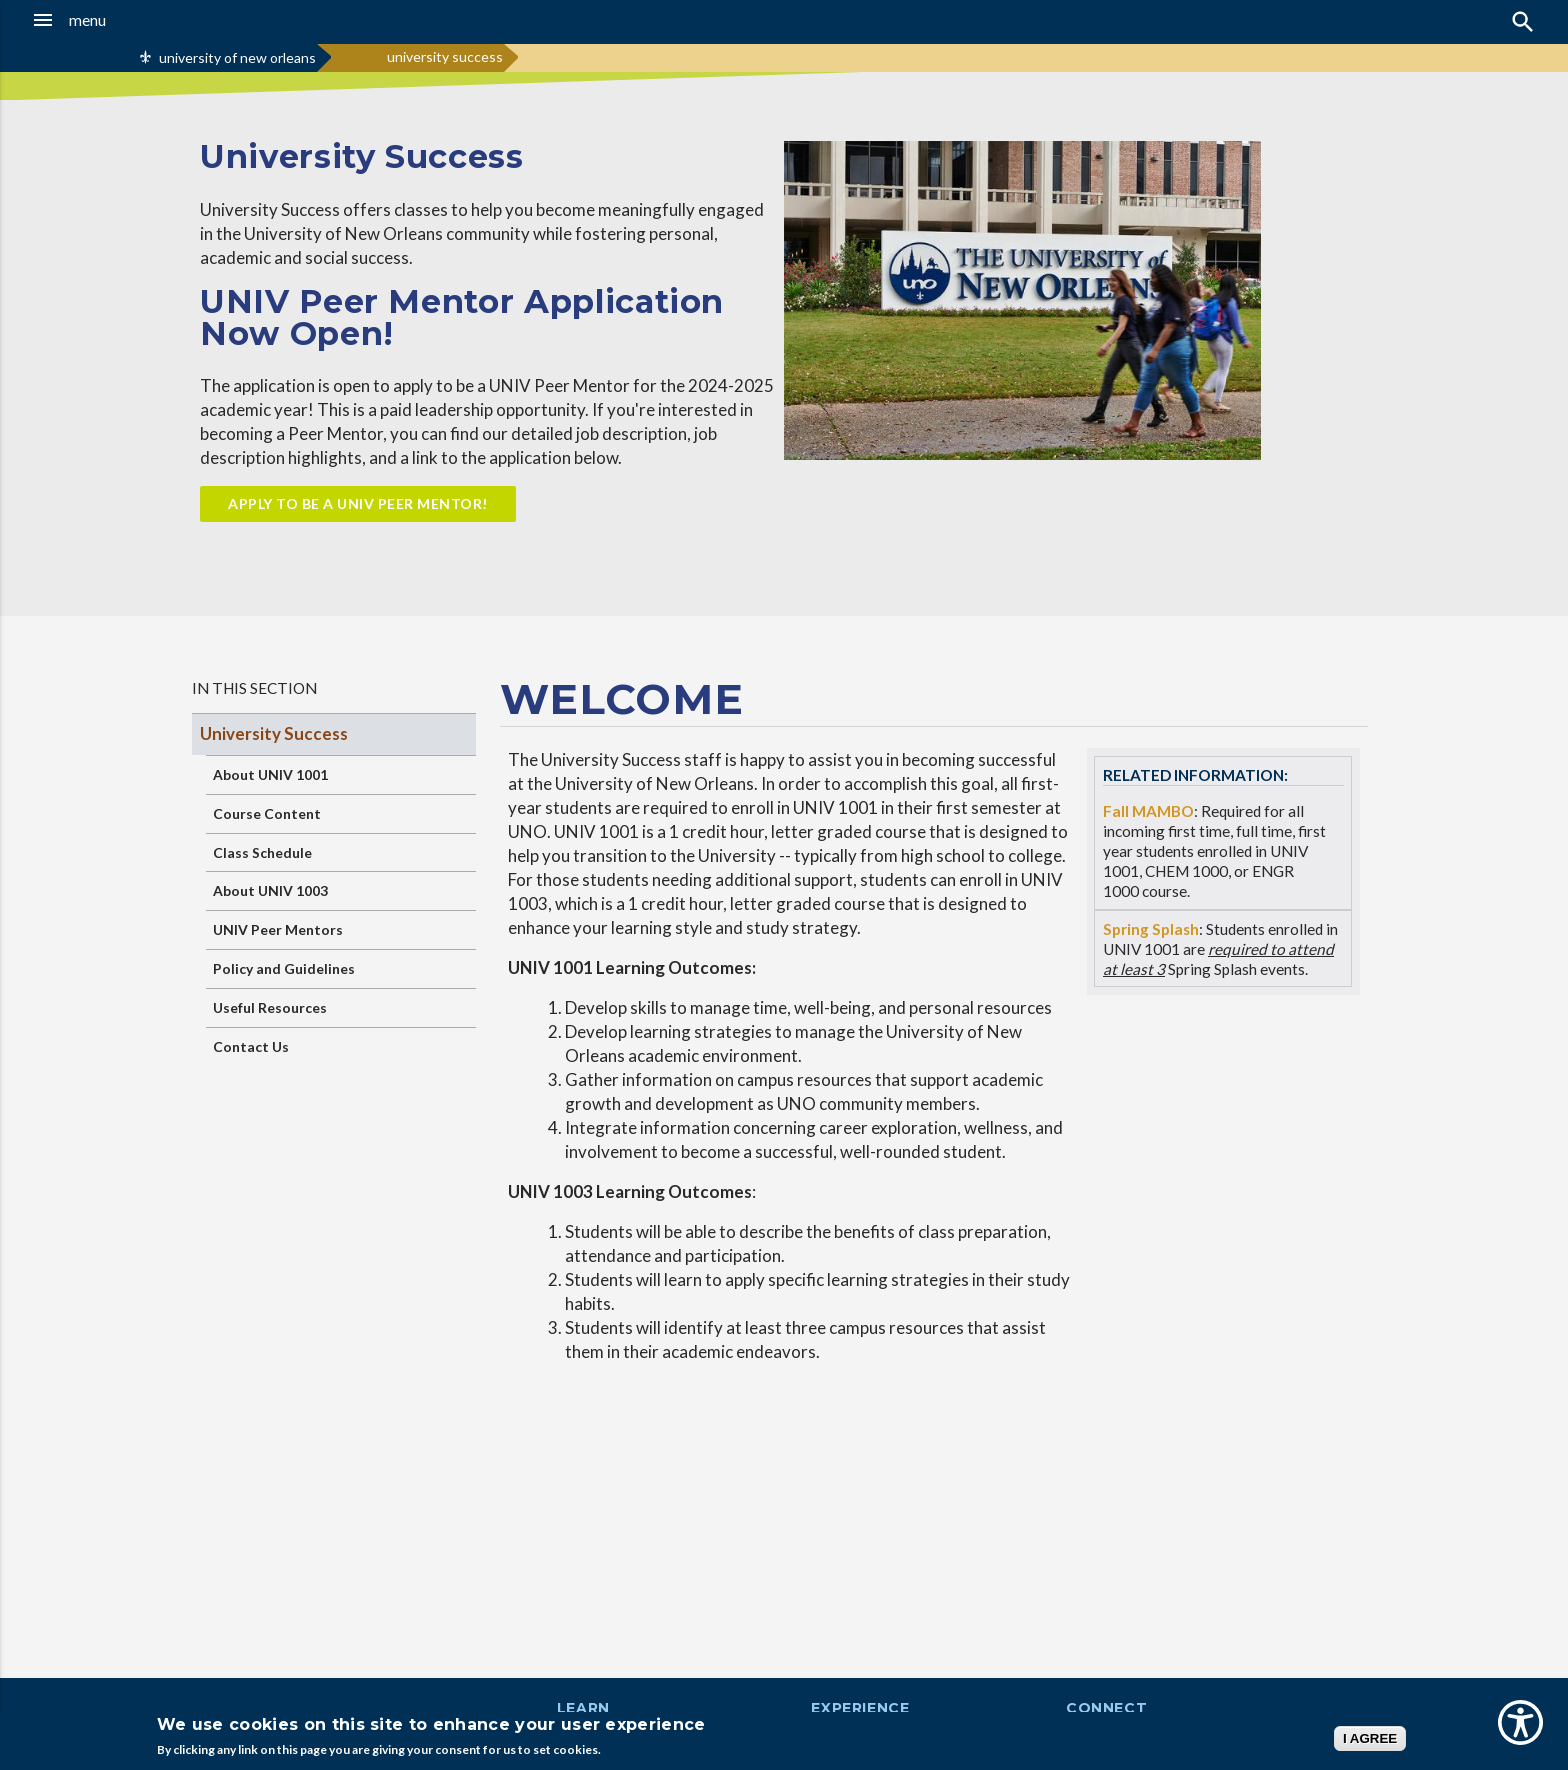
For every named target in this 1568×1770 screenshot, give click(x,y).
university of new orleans (237, 57)
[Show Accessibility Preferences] (1520, 1722)
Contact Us (251, 1046)
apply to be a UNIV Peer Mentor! (358, 503)
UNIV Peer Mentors (278, 929)
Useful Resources (270, 1007)
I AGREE (1370, 1738)
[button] (145, 20)
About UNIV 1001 (270, 774)
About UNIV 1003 (270, 890)
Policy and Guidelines (284, 968)
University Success (274, 733)
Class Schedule (262, 852)
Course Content (267, 813)
